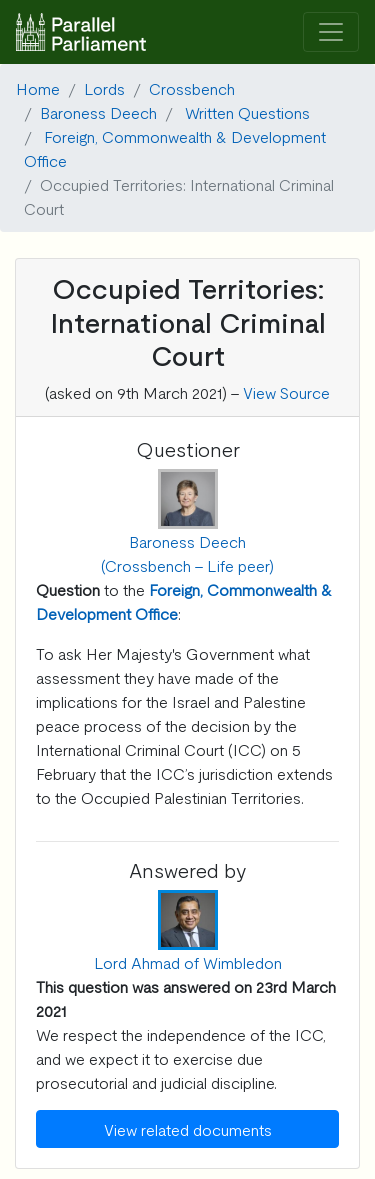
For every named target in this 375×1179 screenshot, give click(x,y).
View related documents (188, 1129)
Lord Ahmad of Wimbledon (188, 962)
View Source (286, 392)
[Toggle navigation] (331, 32)
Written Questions (247, 112)
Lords (104, 88)
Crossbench (192, 88)
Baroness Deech (98, 112)
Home (38, 88)
